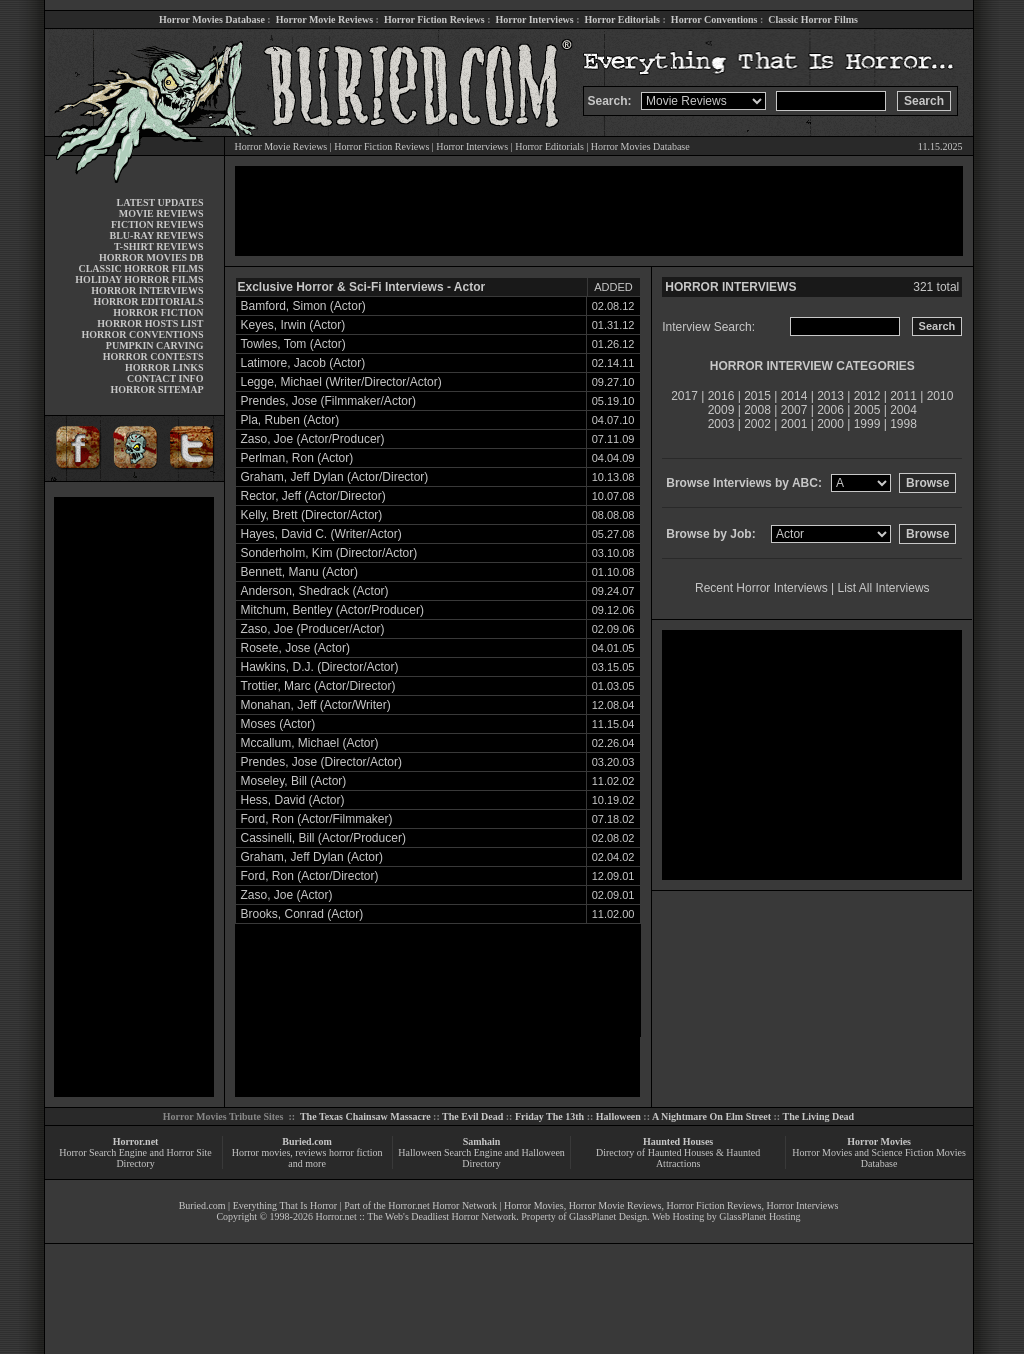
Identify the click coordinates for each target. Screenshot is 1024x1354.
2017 (684, 396)
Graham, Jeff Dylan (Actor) (312, 857)
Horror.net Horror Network (442, 1205)
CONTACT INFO (165, 378)
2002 (757, 424)
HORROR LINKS (164, 367)
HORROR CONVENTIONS (143, 334)
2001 (794, 424)
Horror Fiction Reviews (434, 19)
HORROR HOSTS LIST (150, 323)
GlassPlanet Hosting (759, 1216)
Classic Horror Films (813, 19)
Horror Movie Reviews (324, 19)
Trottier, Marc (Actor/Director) (318, 686)
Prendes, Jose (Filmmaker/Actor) (328, 401)
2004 (903, 410)
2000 (830, 424)
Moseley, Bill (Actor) (294, 781)
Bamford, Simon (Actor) (303, 306)
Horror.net (136, 1141)
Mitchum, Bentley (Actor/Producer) (332, 610)
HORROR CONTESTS (153, 356)
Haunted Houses (678, 1141)
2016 (721, 396)
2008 (757, 410)
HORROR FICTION (158, 312)
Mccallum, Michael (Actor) (310, 743)
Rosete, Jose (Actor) (295, 648)
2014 (794, 396)
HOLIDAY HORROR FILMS (139, 279)
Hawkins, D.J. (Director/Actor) (320, 667)
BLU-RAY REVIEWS (156, 235)
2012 (867, 396)
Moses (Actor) (278, 724)
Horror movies (261, 1152)
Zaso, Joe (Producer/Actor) (313, 629)
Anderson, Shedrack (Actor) (315, 591)
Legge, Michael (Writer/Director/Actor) (341, 382)
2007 (794, 410)
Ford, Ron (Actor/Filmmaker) (317, 819)
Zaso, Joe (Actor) (287, 895)
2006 (830, 410)
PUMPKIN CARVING (155, 345)
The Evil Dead (472, 1116)
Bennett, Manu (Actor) (299, 572)
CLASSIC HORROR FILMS (140, 268)
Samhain (482, 1141)
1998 (903, 424)
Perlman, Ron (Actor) (297, 458)
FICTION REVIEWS (157, 224)
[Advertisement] (134, 797)
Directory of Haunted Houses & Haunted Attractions (678, 1158)
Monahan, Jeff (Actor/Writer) (316, 705)
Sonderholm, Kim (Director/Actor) (329, 553)
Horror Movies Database (212, 19)
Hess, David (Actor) (293, 800)
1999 (867, 424)
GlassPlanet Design (608, 1216)
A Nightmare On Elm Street (711, 1116)
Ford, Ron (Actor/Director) (310, 876)
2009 (721, 410)
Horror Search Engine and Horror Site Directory (135, 1158)
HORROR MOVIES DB (151, 257)
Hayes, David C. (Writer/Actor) (321, 534)
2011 (903, 396)
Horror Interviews (534, 19)
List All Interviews (884, 588)
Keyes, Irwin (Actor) (293, 325)
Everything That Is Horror (285, 1205)
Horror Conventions (714, 19)
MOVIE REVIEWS (161, 213)
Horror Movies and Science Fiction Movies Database (879, 1158)
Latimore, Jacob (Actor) (303, 363)
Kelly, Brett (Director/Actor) (312, 515)
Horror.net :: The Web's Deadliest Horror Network (415, 1216)
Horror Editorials (622, 19)
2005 (867, 410)
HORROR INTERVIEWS (147, 290)
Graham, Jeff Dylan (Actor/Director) (335, 477)
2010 (940, 396)
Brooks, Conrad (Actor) (302, 914)
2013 (830, 396)
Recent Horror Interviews (761, 588)
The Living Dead (819, 1116)
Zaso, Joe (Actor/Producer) (313, 439)
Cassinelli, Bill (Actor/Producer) (323, 838)
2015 (757, 396)
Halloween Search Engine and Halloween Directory (481, 1158)
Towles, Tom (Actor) (293, 344)
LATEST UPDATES (160, 202)
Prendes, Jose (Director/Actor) (321, 762)
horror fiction (356, 1152)
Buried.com (307, 1141)
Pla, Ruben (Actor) (290, 420)
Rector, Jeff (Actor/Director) (313, 496)
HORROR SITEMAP (156, 389)
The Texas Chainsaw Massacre (365, 1116)
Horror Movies (879, 1141)
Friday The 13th (549, 1116)
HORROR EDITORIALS (148, 301)
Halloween (618, 1116)
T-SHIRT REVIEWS (158, 246)
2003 (721, 424)
